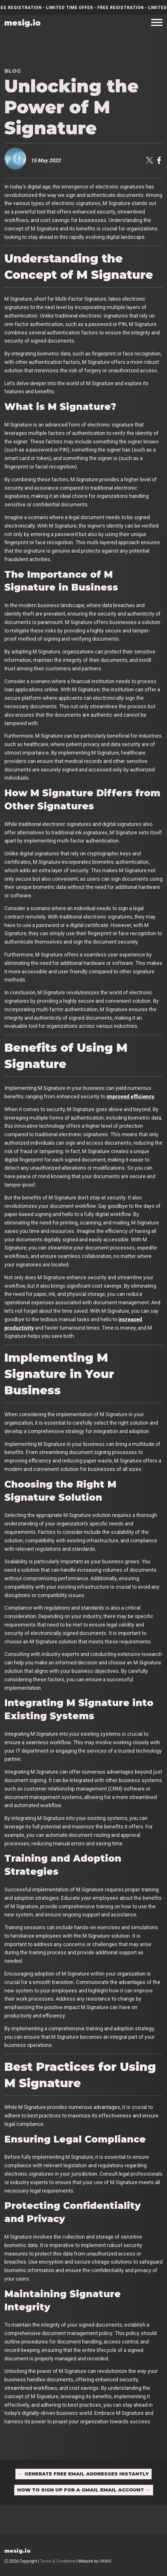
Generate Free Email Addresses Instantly (83, 2474)
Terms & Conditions (58, 2561)
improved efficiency (130, 1096)
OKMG (105, 2561)
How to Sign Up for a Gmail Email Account (83, 2490)
